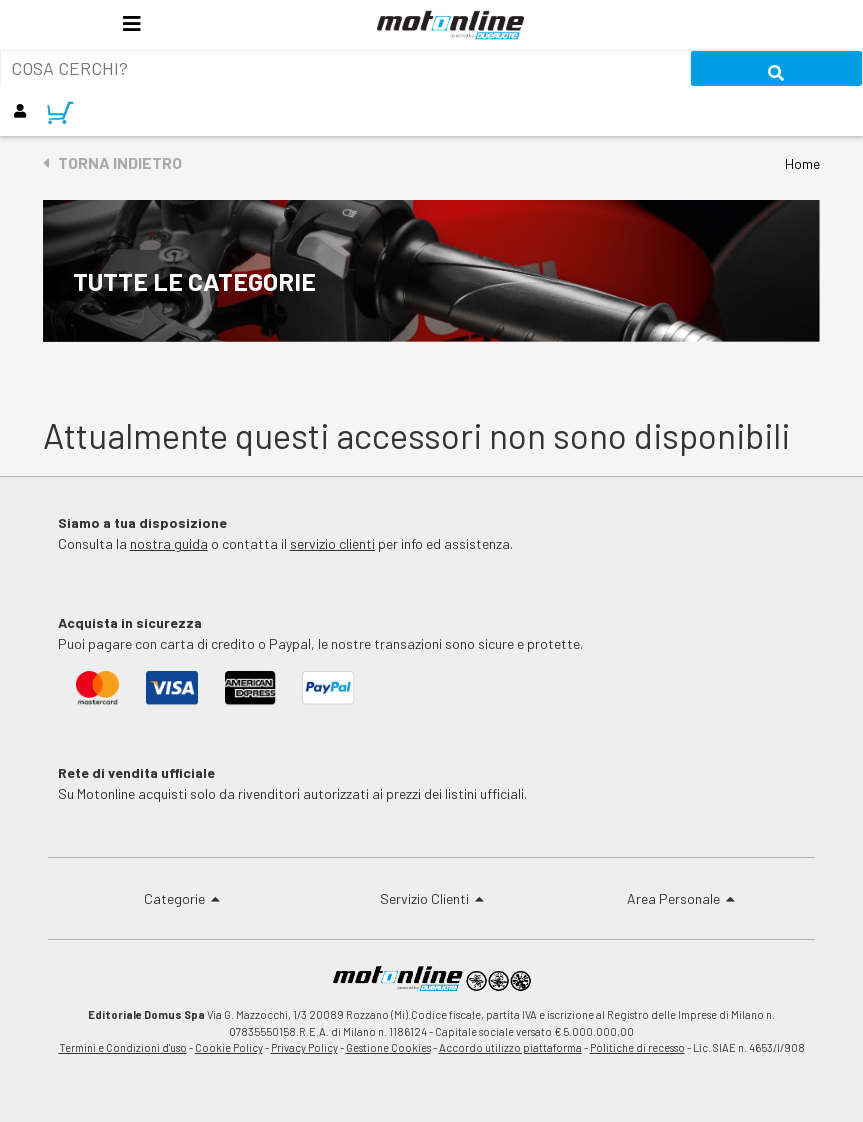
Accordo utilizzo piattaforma (510, 1047)
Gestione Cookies (388, 1047)
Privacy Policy (304, 1047)
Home (802, 163)
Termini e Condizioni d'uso (123, 1047)
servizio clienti (332, 543)
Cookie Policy (229, 1047)
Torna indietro (112, 162)
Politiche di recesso (637, 1047)
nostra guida (169, 543)
